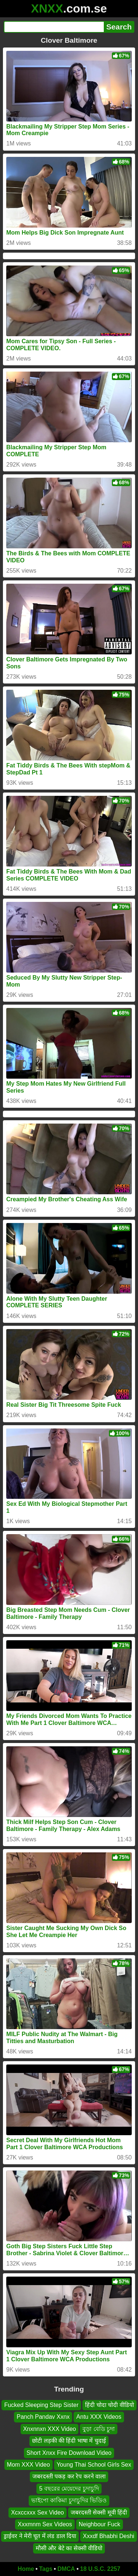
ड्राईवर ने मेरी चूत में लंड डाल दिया (40, 2536)
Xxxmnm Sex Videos (45, 2524)
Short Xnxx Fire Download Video (69, 2453)
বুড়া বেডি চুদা (98, 2429)
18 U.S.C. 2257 (100, 2569)
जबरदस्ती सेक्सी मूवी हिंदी (99, 2512)
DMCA (66, 2569)
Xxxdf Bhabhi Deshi (108, 2536)
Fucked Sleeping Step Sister (41, 2405)
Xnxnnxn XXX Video (49, 2429)
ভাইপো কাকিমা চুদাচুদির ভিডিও (69, 2500)
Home (26, 2569)
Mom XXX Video (28, 2464)
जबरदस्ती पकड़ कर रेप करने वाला (69, 2477)
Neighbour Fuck (99, 2524)
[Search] (54, 27)
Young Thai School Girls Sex (94, 2464)
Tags (45, 2569)
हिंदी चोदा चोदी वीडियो (109, 2405)
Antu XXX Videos (98, 2417)
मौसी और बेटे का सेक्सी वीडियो (69, 2548)
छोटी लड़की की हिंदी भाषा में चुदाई (69, 2441)
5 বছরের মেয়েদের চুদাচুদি (69, 2488)
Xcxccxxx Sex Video (37, 2512)
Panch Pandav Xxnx (43, 2417)
